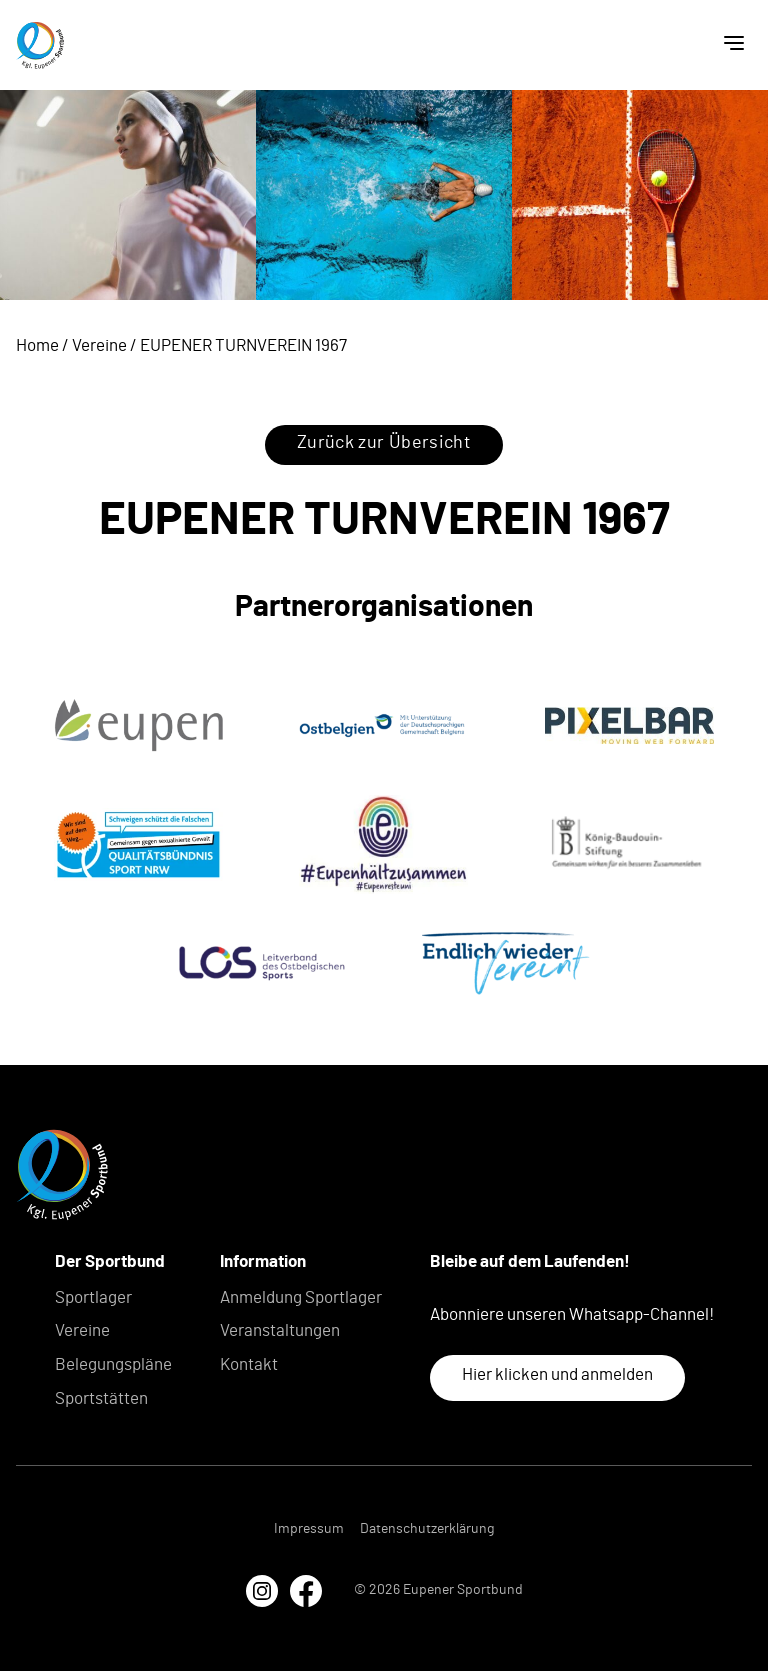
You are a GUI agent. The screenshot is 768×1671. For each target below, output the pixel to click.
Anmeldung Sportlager (301, 1297)
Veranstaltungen (280, 1330)
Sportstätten (101, 1398)
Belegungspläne (113, 1364)
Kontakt (249, 1364)
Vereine (99, 345)
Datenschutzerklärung (427, 1529)
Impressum (309, 1529)
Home (37, 345)
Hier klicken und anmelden (557, 1374)
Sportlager (93, 1297)
